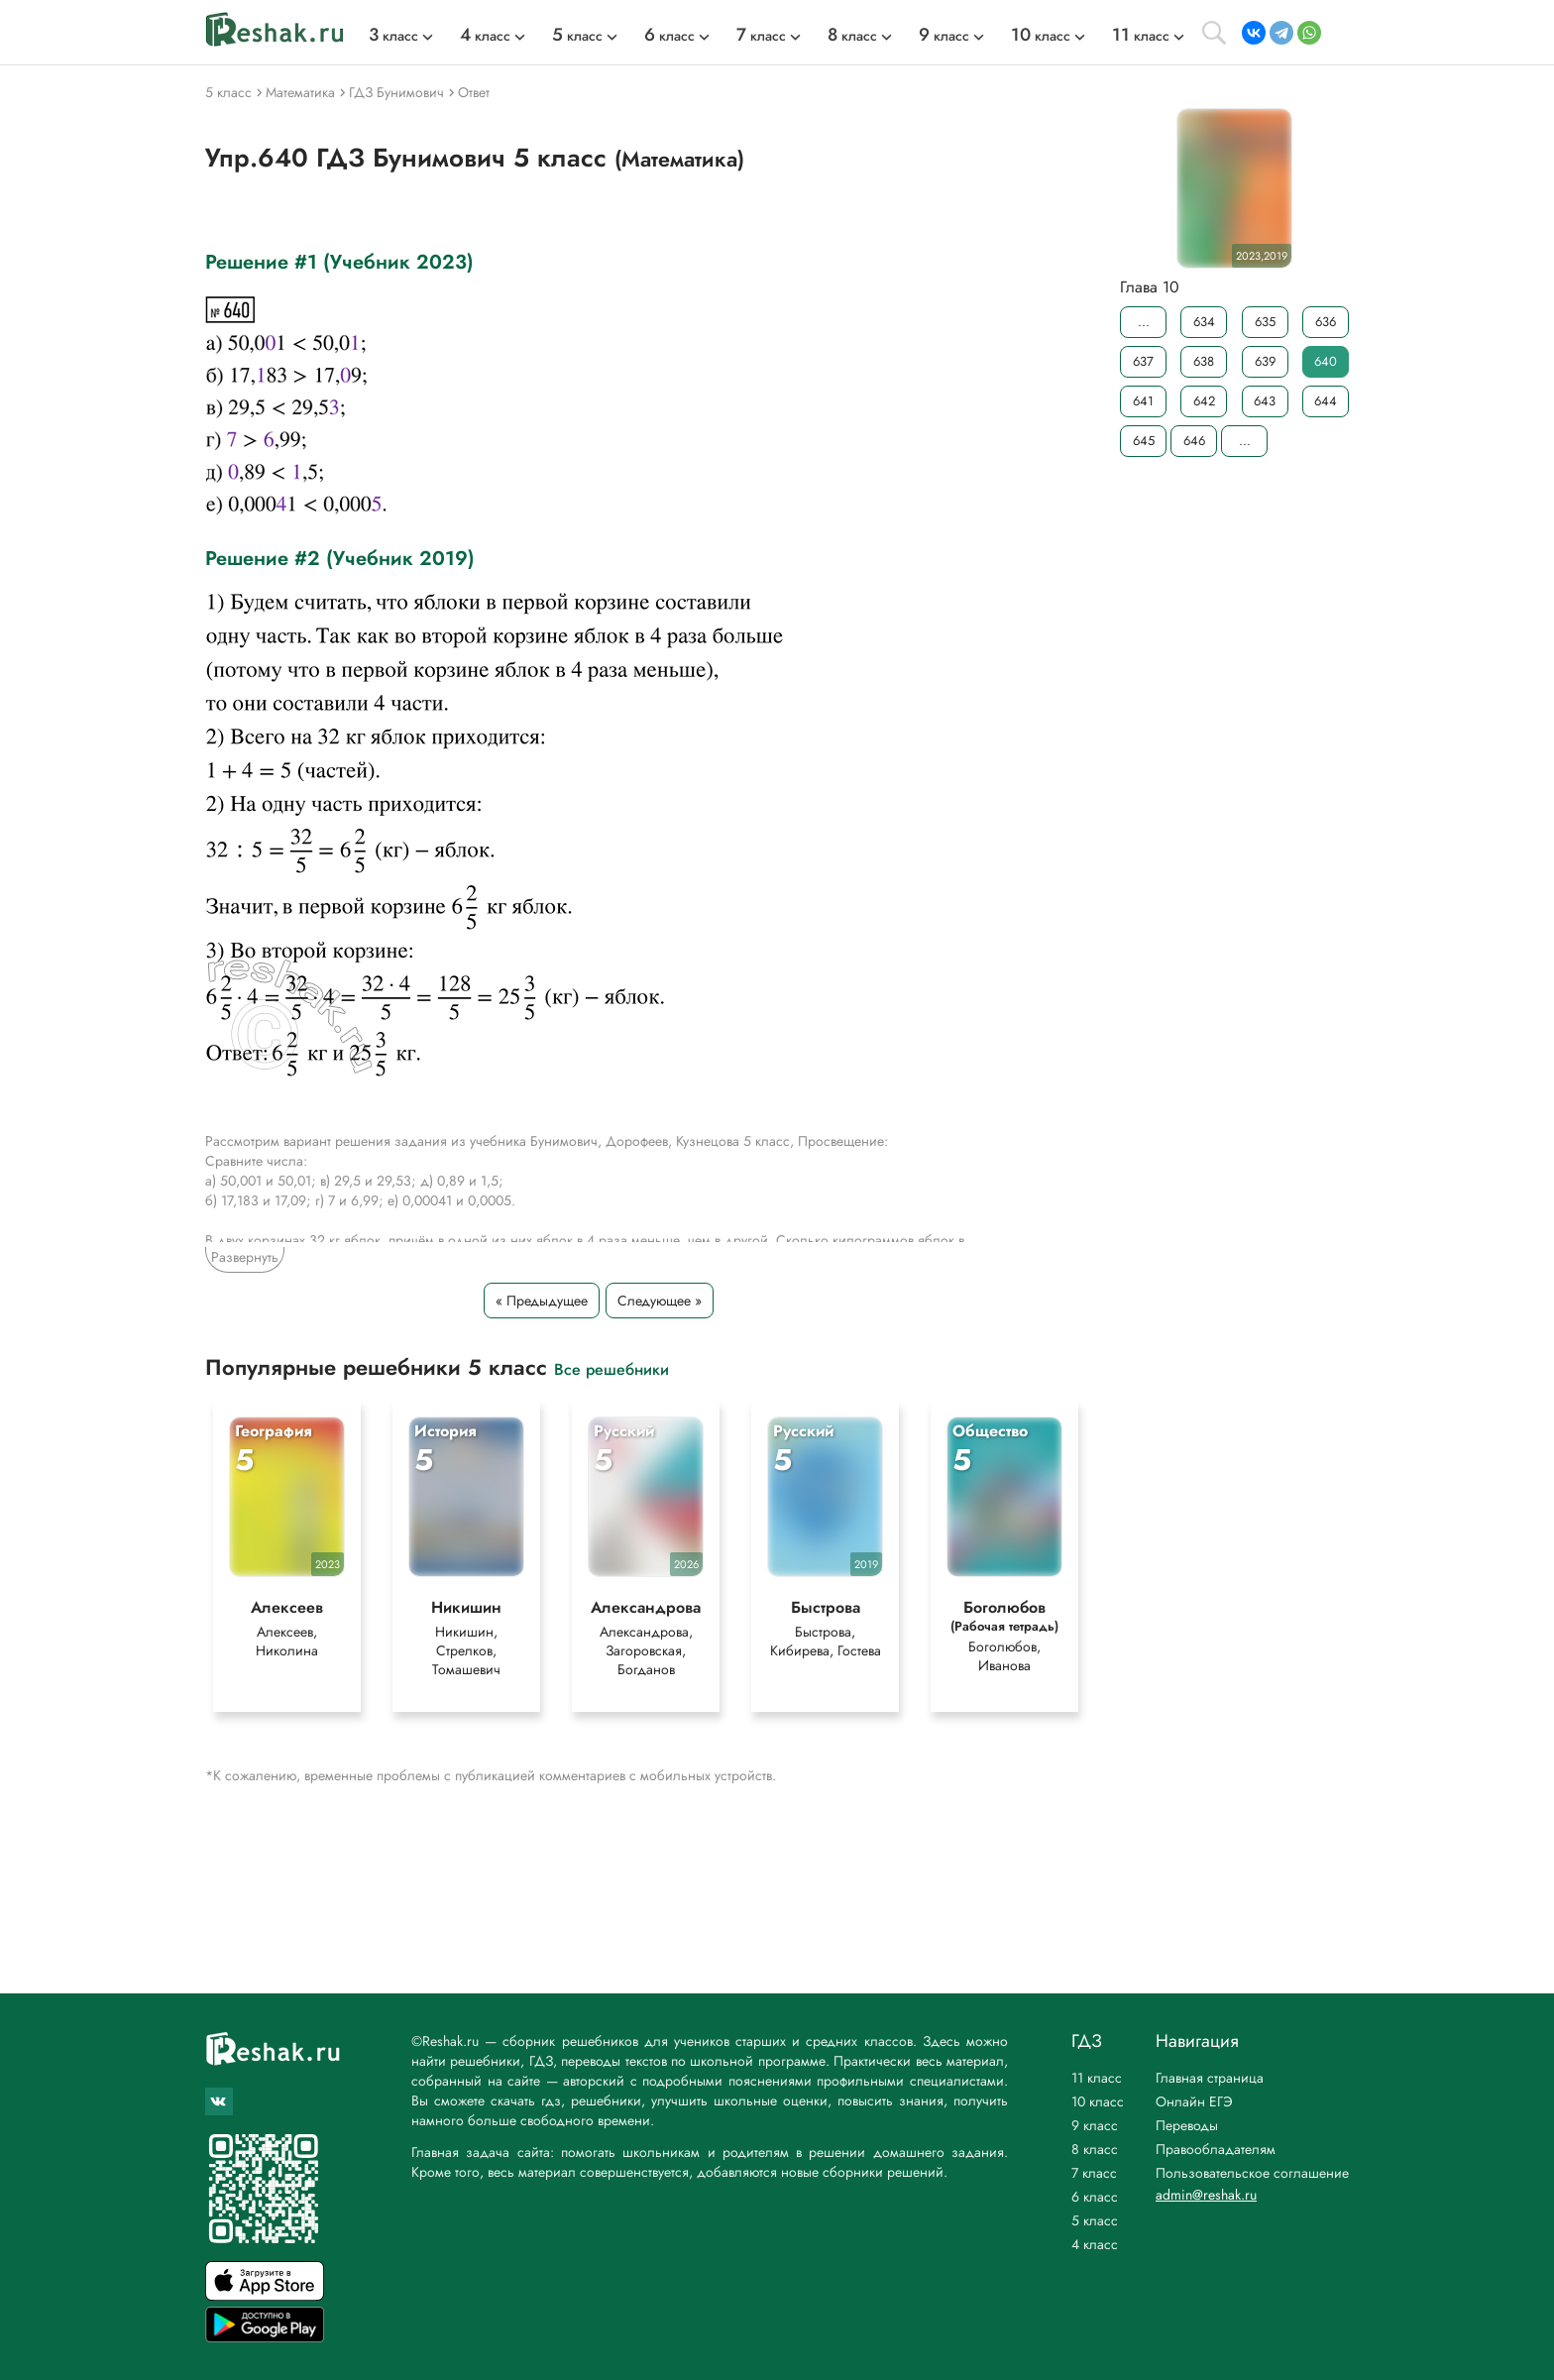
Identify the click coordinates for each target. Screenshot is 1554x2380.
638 (1203, 361)
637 (1143, 361)
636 (1325, 321)
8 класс (1094, 2149)
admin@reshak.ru (1206, 2195)
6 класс (1094, 2197)
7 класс (1094, 2173)
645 (1144, 440)
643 (1265, 401)
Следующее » (659, 1300)
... (1144, 321)
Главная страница (1210, 2078)
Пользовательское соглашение (1252, 2173)
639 (1265, 361)
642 (1204, 401)
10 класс (1097, 2101)
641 (1143, 401)
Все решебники (611, 1368)
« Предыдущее (542, 1300)
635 (1265, 321)
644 (1325, 401)
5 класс (1094, 2220)
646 (1194, 440)
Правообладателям (1216, 2149)
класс (393, 36)
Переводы (1187, 2125)
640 (1325, 361)
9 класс (1094, 2125)
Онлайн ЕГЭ (1194, 2101)
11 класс (1096, 2078)
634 (1204, 321)
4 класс (1094, 2244)
